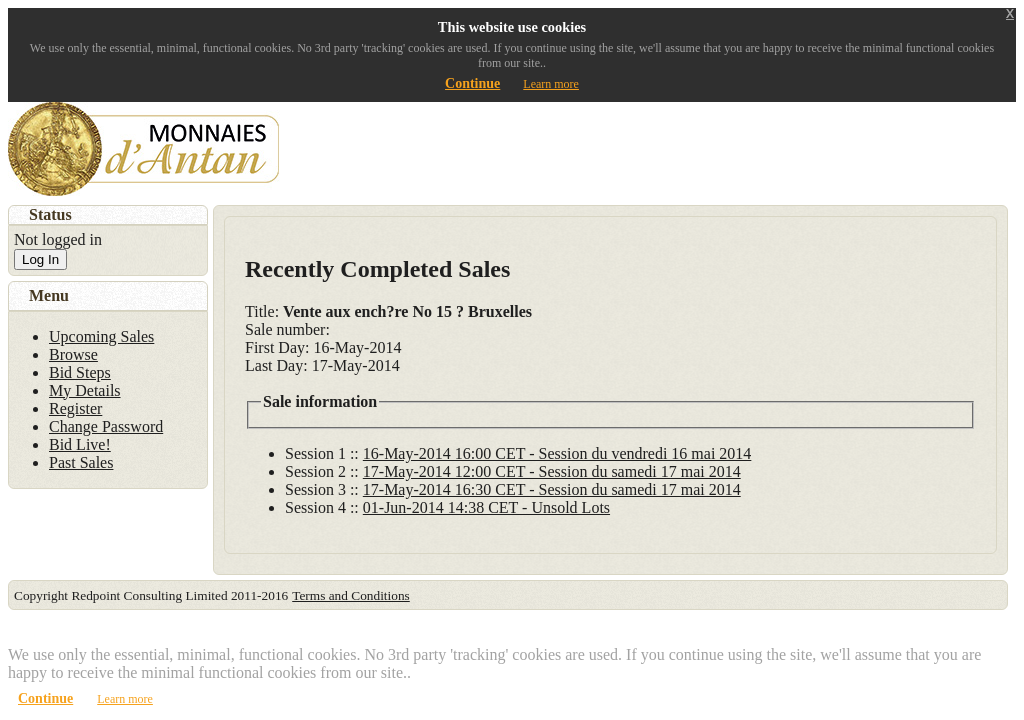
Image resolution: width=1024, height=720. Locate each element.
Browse (73, 354)
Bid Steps (80, 372)
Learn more (551, 84)
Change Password (106, 426)
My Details (85, 390)
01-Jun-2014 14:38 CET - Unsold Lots (486, 507)
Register (75, 408)
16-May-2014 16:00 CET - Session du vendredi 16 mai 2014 (557, 453)
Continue (472, 83)
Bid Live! (80, 444)
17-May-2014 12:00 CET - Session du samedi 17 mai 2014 (552, 471)
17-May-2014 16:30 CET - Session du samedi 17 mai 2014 (552, 489)
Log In (40, 259)
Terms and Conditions (351, 595)
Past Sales (81, 462)
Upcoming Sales (101, 336)
